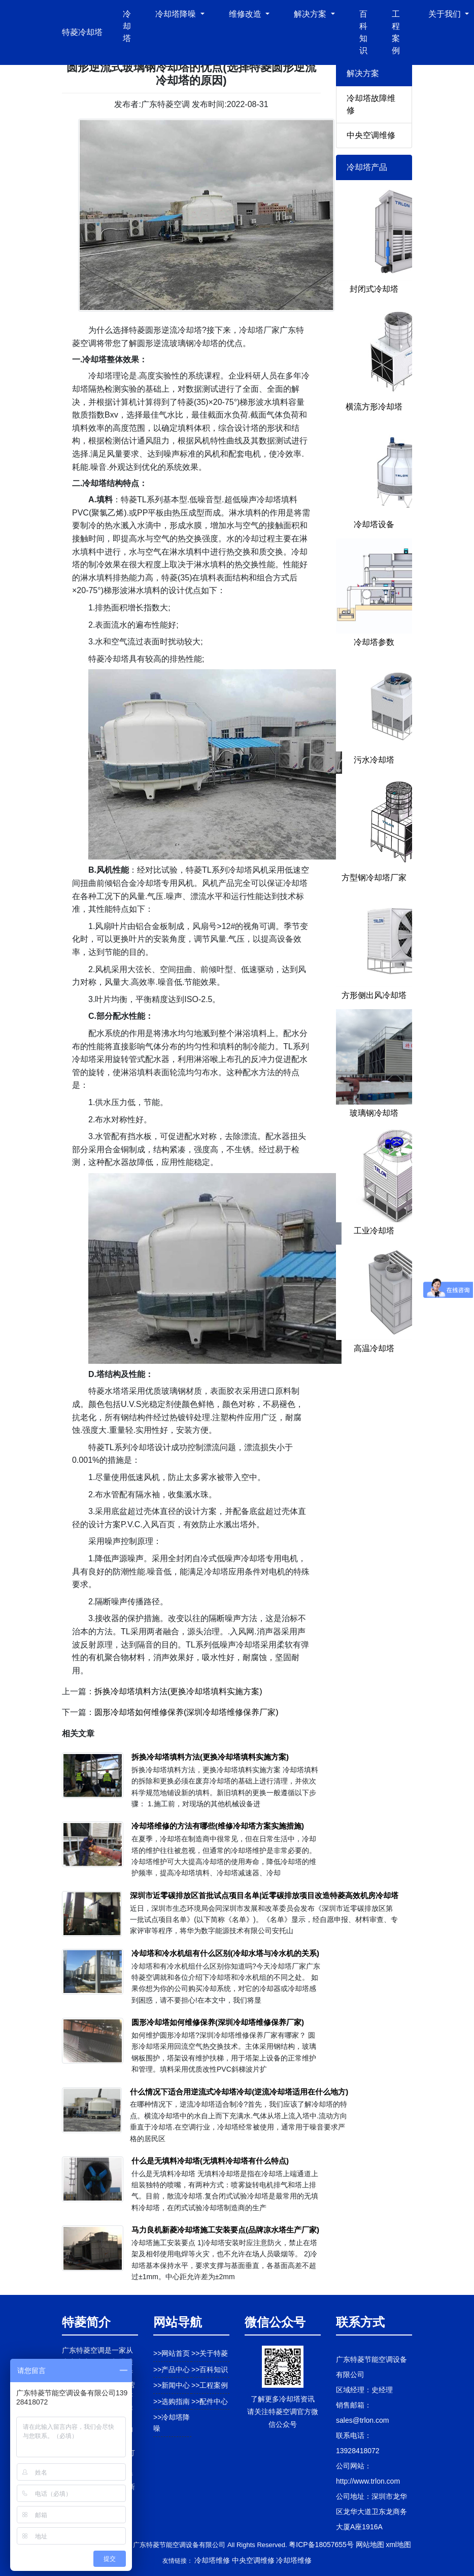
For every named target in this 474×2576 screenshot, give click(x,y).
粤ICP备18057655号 (321, 2544)
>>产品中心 (171, 2369)
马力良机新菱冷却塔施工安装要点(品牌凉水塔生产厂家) (225, 2229)
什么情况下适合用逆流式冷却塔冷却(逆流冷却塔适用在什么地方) (239, 2091)
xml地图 (398, 2544)
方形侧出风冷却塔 (374, 995)
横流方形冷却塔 (374, 406)
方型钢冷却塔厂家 (374, 877)
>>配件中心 (209, 2401)
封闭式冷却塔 (374, 289)
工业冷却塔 (374, 1230)
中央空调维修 (371, 135)
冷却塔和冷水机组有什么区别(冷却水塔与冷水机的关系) (225, 1953)
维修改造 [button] (246, 14)
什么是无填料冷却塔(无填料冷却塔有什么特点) (210, 2160)
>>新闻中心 (171, 2385)
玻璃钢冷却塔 (374, 1113)
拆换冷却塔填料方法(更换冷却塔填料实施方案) (178, 1691)
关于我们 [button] (445, 14)
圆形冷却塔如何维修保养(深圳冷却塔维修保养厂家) (186, 1712)
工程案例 (396, 32)
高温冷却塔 (374, 1348)
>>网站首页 (171, 2353)
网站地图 (370, 2544)
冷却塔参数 (374, 642)
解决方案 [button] (311, 14)
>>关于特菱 (209, 2353)
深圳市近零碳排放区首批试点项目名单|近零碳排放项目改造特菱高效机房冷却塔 (264, 1895)
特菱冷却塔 (82, 32)
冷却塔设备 (374, 524)
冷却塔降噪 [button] (176, 14)
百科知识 (363, 32)
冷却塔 (127, 26)
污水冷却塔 (374, 759)
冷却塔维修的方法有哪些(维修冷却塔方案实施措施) (217, 1826)
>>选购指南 (171, 2401)
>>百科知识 (209, 2369)
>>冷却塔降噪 (171, 2422)
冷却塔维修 (212, 2560)
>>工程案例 (209, 2385)
